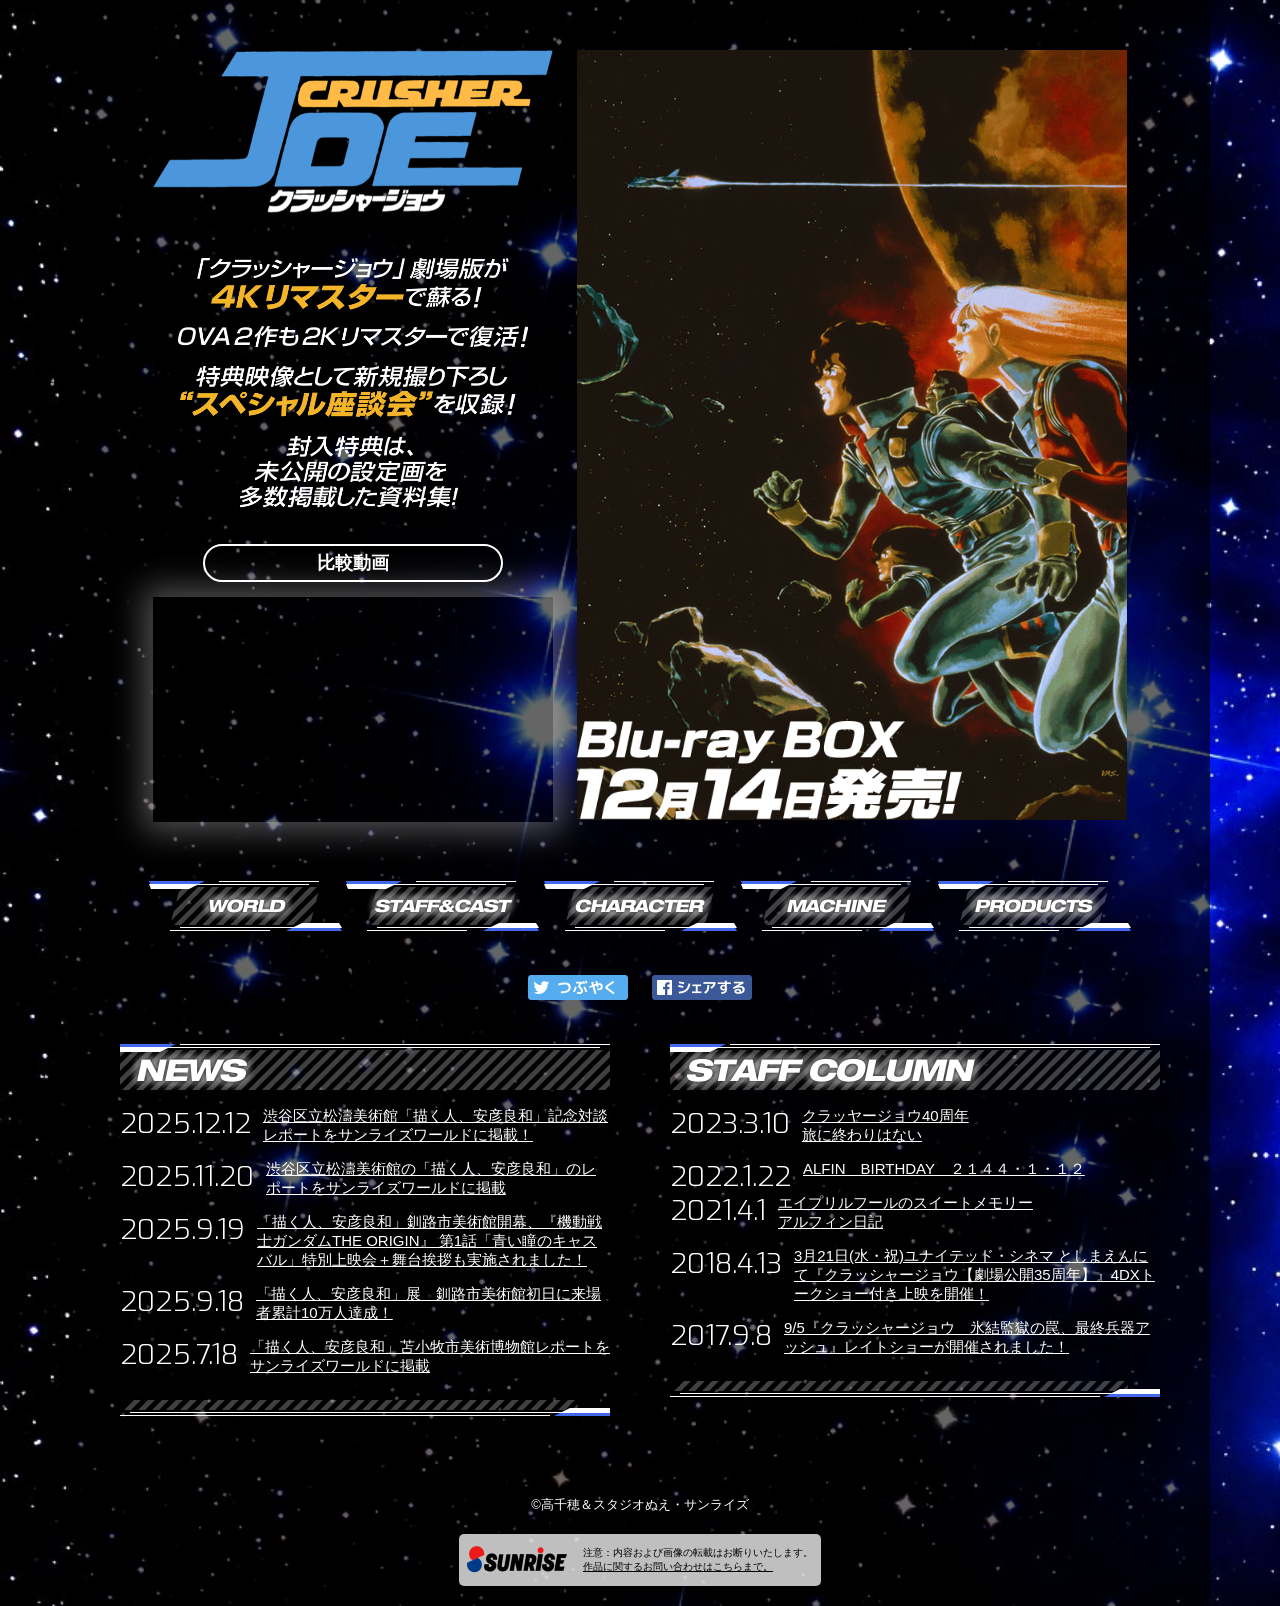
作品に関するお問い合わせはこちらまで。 (678, 1566)
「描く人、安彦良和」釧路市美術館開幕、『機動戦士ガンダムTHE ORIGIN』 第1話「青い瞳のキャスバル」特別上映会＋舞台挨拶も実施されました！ (429, 1240)
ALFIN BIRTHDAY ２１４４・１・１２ (944, 1168)
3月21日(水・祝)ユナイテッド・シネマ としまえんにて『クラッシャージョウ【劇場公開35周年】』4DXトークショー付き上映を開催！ (974, 1274)
